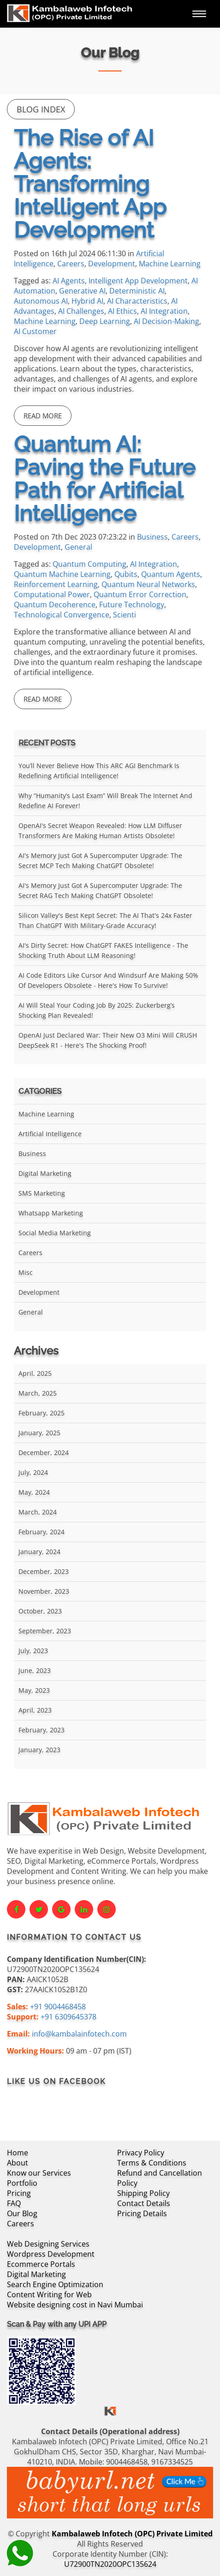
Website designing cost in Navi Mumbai (75, 2305)
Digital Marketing (44, 1173)
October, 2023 (40, 1611)
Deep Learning (104, 321)
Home (17, 2153)
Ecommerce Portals (41, 2264)
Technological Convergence (61, 615)
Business (152, 537)
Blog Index (41, 109)
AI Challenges (81, 311)
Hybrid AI (87, 301)
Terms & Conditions (151, 2163)
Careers (70, 263)
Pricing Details (142, 2213)
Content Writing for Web (49, 2294)
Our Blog (22, 2213)
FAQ (14, 2203)
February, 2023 (41, 1729)
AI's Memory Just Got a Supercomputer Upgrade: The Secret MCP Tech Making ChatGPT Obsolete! (100, 860)
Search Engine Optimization (55, 2284)
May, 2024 (34, 1492)
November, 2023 (43, 1591)
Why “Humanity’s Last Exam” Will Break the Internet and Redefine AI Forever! (105, 800)
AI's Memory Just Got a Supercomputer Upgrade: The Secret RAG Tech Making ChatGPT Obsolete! (100, 890)
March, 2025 (37, 1393)
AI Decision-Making (166, 321)
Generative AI (82, 291)
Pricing (19, 2193)
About (17, 2163)
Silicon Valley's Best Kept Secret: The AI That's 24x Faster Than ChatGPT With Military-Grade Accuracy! (105, 920)
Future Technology (131, 604)
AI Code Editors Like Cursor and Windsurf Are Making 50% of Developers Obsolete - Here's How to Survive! (108, 980)
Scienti (124, 615)
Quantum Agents (170, 574)
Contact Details (143, 2203)
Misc (25, 1272)
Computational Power (52, 594)
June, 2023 (34, 1670)
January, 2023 (39, 1749)
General (78, 547)
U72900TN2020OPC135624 (110, 2564)
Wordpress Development (51, 2254)
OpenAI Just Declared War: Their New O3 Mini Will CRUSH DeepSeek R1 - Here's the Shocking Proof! (107, 1040)
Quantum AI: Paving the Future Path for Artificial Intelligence (104, 478)
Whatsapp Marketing (50, 1213)
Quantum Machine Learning (62, 574)
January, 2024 (39, 1551)
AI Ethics (122, 311)
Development (111, 263)
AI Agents (69, 281)
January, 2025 (39, 1432)
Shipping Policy (143, 2193)
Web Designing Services (48, 2244)
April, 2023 (35, 1710)
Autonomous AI (41, 301)
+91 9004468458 (58, 2006)
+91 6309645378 (68, 2017)
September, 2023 (44, 1630)
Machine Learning (170, 263)
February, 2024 (41, 1531)
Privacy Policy (140, 2153)
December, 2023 (43, 1571)
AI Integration (164, 311)
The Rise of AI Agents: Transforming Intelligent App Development (90, 184)
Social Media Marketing (54, 1232)
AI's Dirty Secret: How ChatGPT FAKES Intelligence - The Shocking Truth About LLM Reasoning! (103, 950)
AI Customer (35, 331)
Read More (43, 415)
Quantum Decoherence (54, 604)
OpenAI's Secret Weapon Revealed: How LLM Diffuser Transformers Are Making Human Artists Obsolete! (100, 830)
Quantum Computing (89, 564)
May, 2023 (34, 1690)
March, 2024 (37, 1512)
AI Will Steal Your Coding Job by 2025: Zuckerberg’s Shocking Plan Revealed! (96, 1010)
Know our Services (39, 2173)
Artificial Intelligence (50, 1133)
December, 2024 (43, 1452)
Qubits (125, 574)
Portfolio (22, 2183)
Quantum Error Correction (140, 594)
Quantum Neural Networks (148, 584)
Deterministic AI (137, 291)
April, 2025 (35, 1373)
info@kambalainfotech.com (79, 2034)
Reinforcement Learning (56, 584)
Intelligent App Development (138, 281)
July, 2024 (33, 1472)
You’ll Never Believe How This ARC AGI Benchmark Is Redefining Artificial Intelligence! (98, 770)
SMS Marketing (41, 1193)
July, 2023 (33, 1650)
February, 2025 (41, 1412)
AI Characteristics (137, 301)
